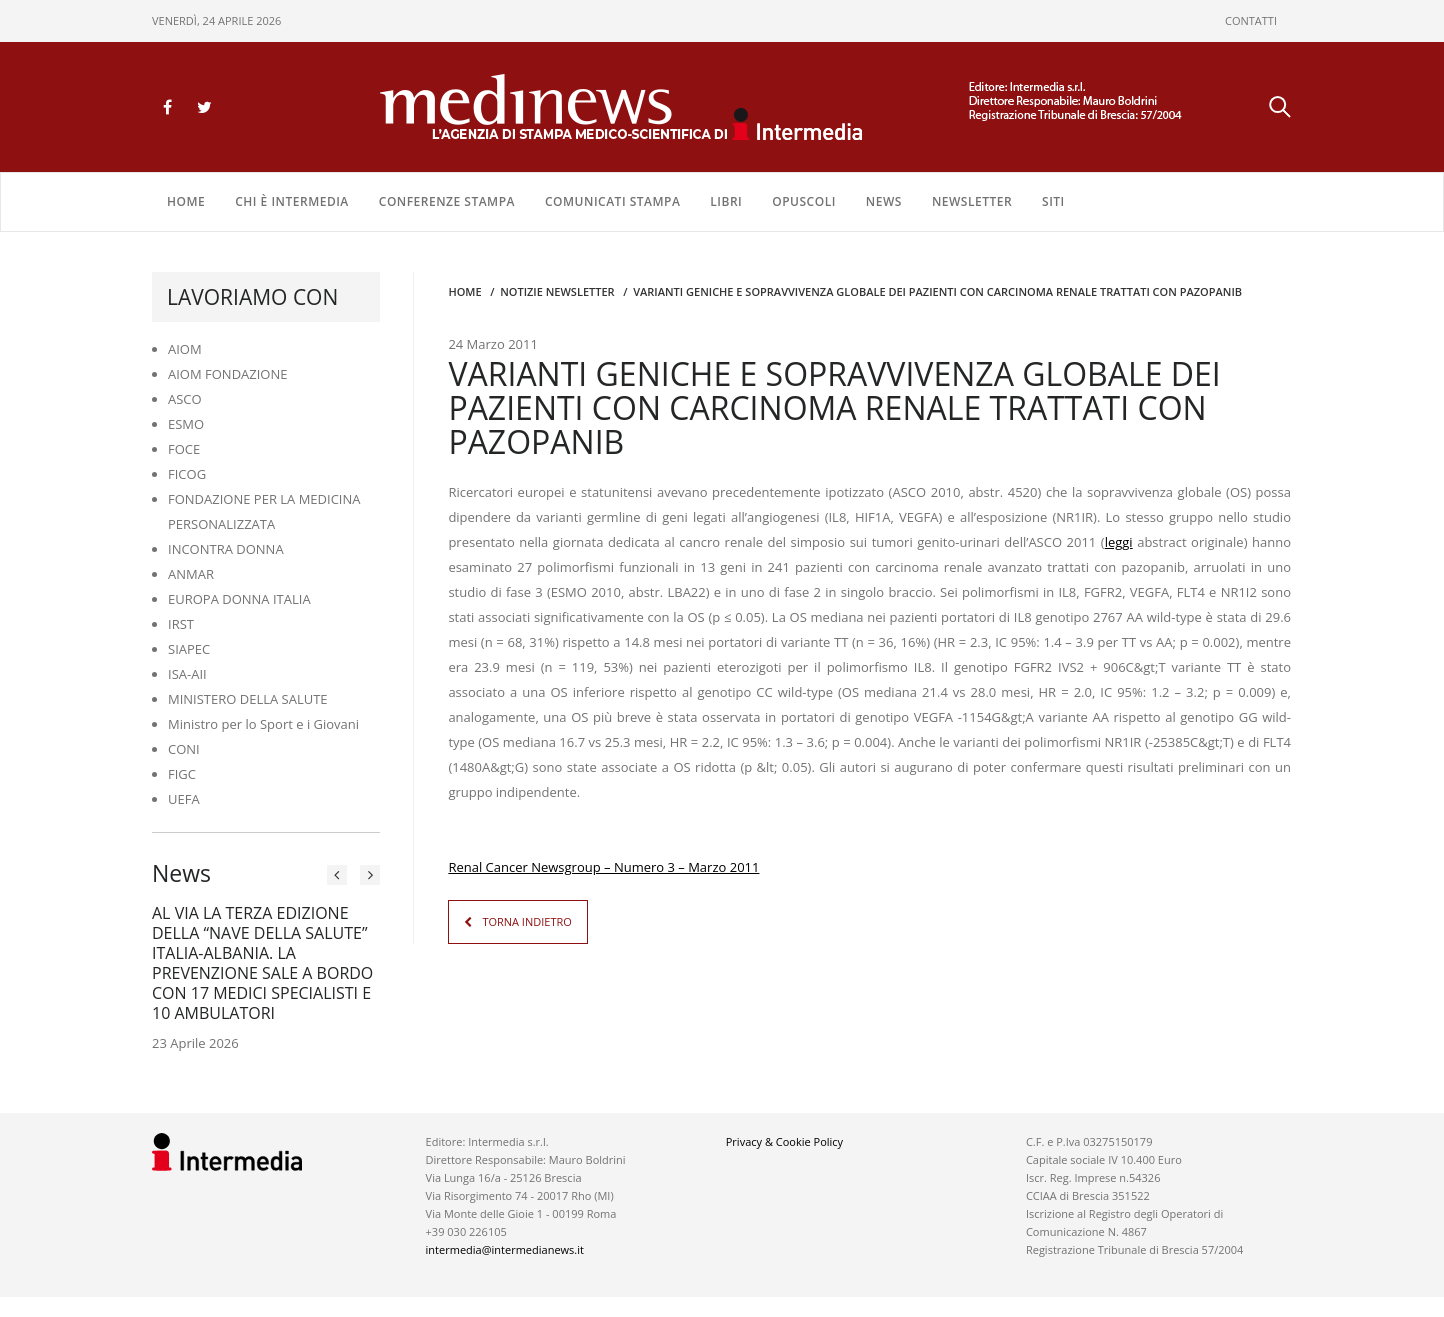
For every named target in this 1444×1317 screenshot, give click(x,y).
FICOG (187, 474)
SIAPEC (189, 649)
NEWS (884, 201)
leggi (1119, 542)
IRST (181, 624)
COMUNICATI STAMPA (612, 201)
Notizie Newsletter (557, 291)
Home (186, 201)
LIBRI (726, 201)
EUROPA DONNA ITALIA (239, 599)
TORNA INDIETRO (526, 921)
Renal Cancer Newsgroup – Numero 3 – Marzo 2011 (603, 867)
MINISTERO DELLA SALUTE (248, 699)
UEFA (184, 799)
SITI (1053, 201)
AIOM (185, 349)
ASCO (185, 399)
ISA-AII (187, 674)
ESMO (186, 424)
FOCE (184, 449)
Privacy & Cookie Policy (784, 1141)
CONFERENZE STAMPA (447, 201)
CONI (184, 749)
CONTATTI (1251, 20)
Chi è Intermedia (292, 201)
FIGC (182, 774)
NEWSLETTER (972, 201)
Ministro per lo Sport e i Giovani (263, 724)
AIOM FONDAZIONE (228, 374)
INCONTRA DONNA (226, 549)
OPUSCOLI (804, 201)
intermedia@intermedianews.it (505, 1249)
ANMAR (191, 574)
